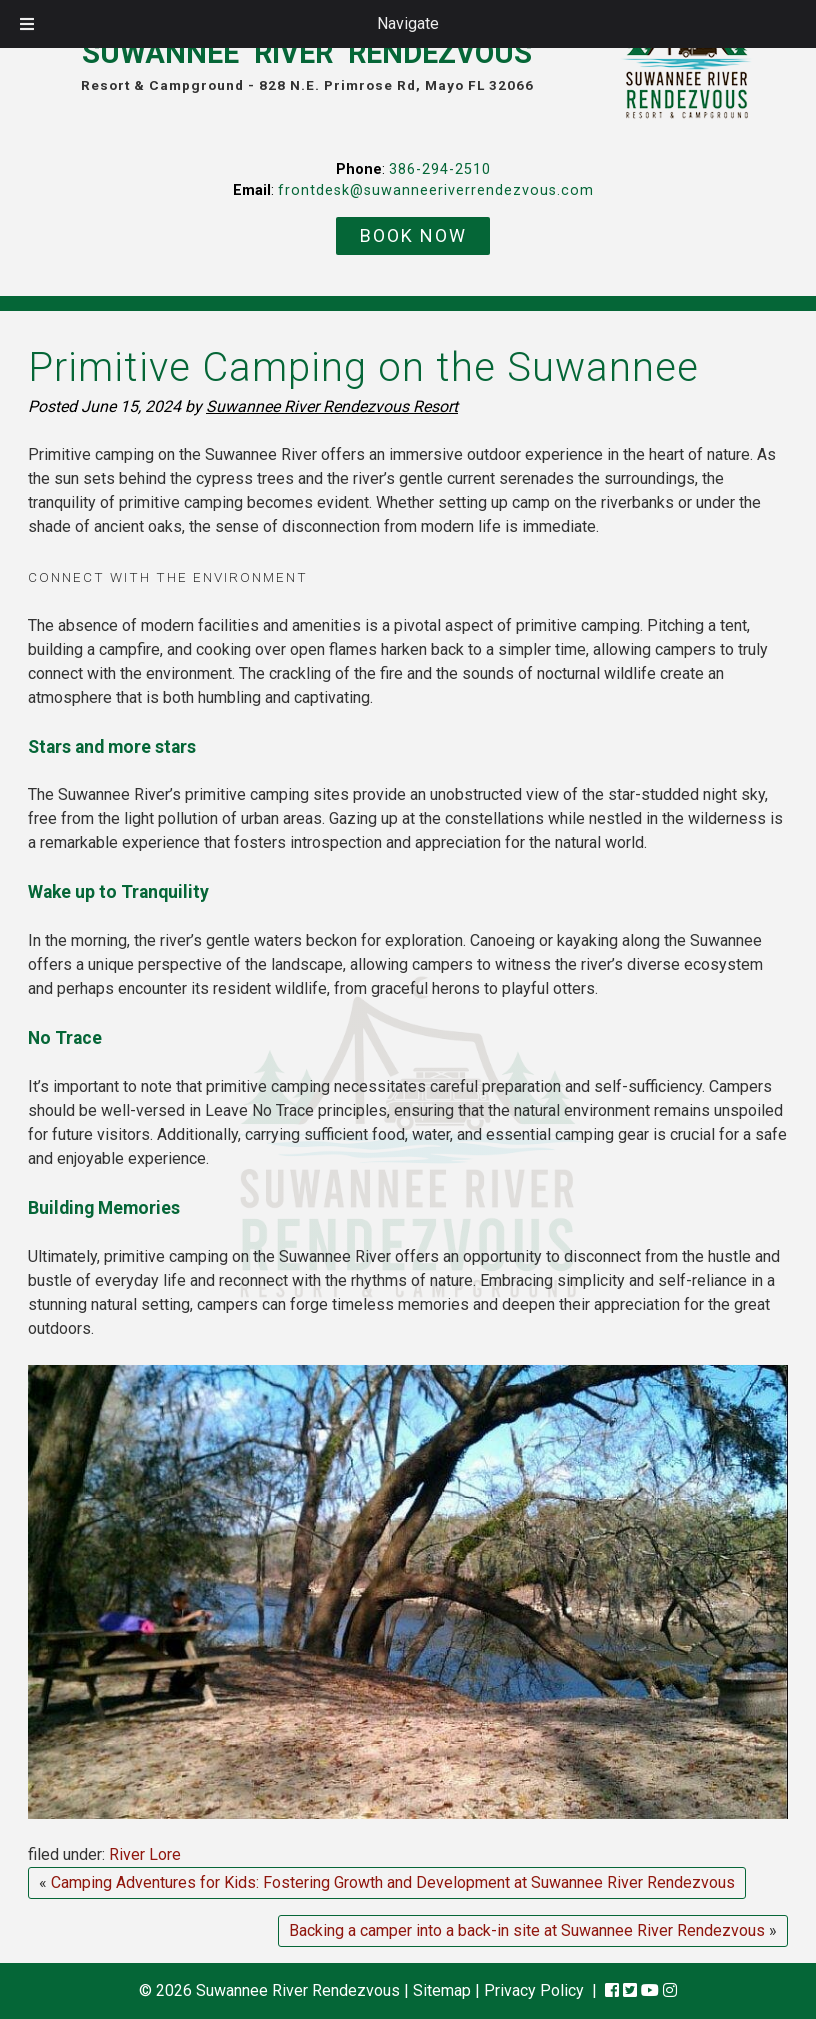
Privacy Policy (534, 1990)
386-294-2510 (440, 169)
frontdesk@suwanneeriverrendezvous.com (436, 190)
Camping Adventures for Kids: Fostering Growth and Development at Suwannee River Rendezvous (393, 1882)
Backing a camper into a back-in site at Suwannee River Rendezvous (527, 1930)
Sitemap (442, 1990)
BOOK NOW (413, 235)
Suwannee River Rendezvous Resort (332, 406)
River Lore (145, 1854)
